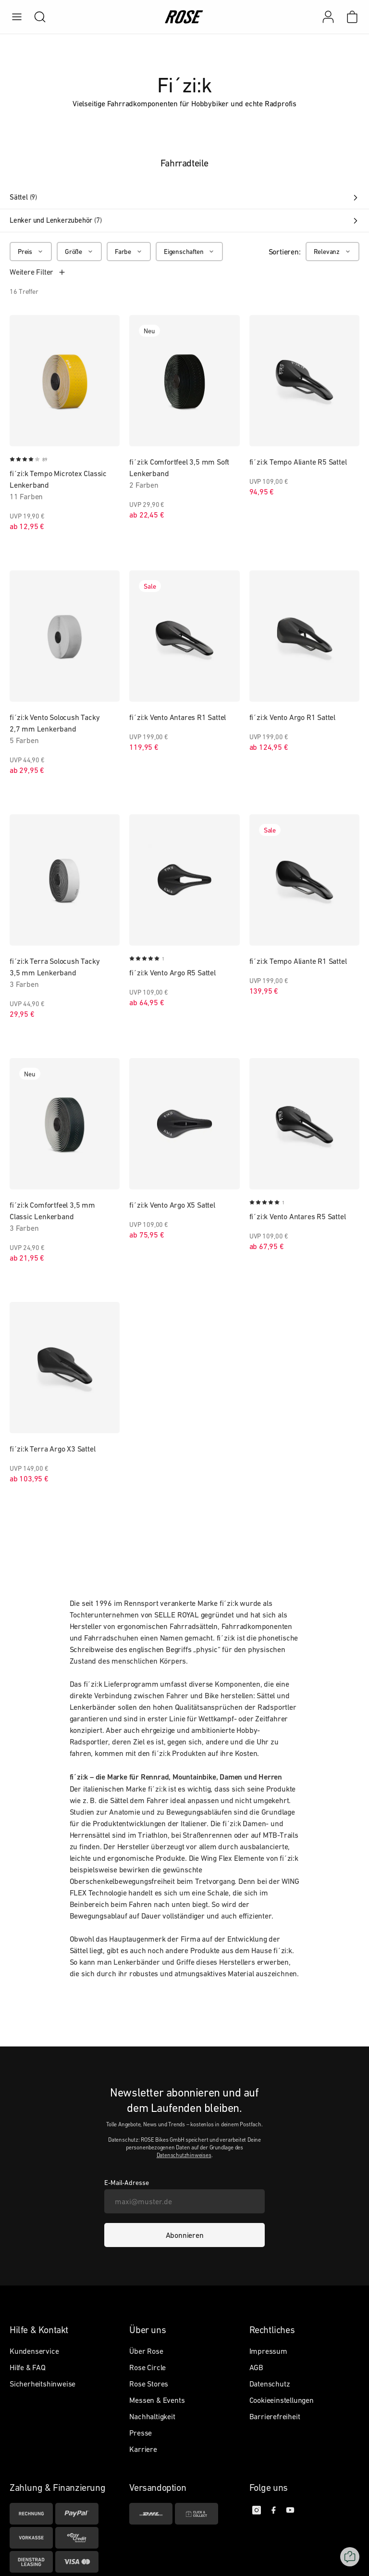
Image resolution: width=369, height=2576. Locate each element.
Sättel (184, 197)
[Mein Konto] (328, 17)
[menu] (17, 17)
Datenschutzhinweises (184, 2155)
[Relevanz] (332, 251)
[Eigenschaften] (189, 251)
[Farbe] (129, 251)
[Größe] (79, 251)
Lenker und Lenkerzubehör (184, 220)
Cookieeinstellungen (281, 2400)
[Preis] (31, 251)
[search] (35, 17)
